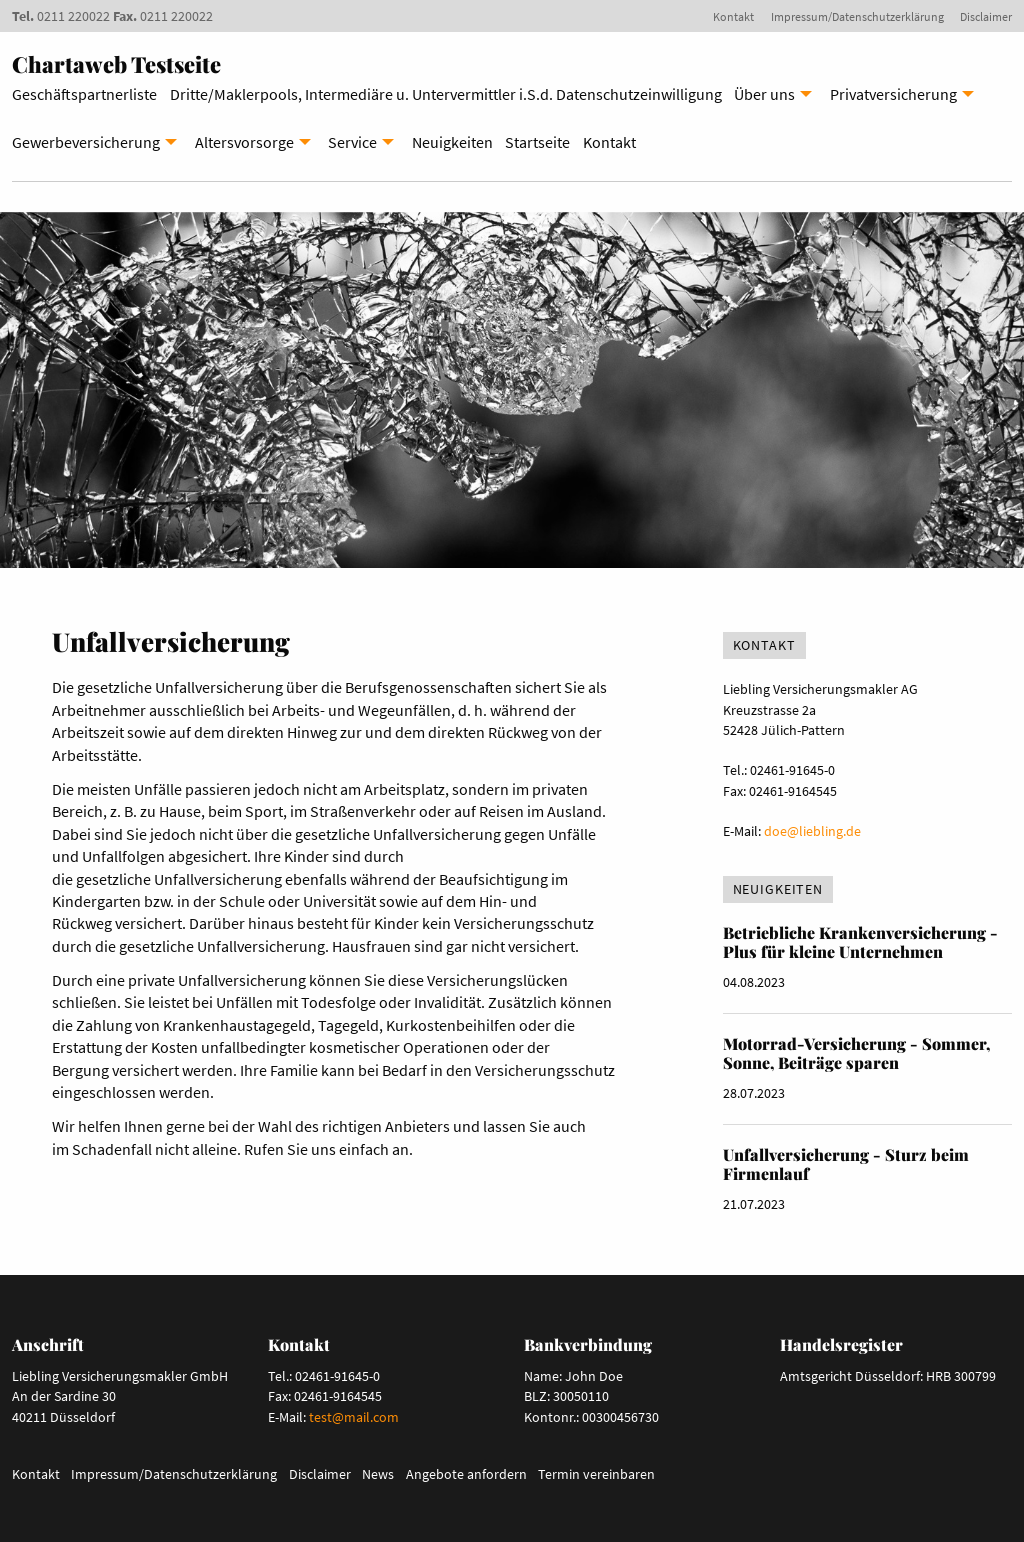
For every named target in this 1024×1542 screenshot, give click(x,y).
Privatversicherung (893, 94)
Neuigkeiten (452, 142)
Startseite (537, 142)
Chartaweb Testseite (116, 64)
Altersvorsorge (244, 142)
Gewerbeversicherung (86, 142)
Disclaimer (986, 16)
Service (352, 142)
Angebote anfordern (466, 1474)
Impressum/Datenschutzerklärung (857, 16)
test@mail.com (354, 1417)
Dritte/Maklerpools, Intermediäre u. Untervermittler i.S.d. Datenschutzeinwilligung (446, 94)
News (378, 1474)
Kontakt (733, 16)
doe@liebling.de (812, 831)
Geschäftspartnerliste (84, 94)
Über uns (764, 94)
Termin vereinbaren (596, 1474)
